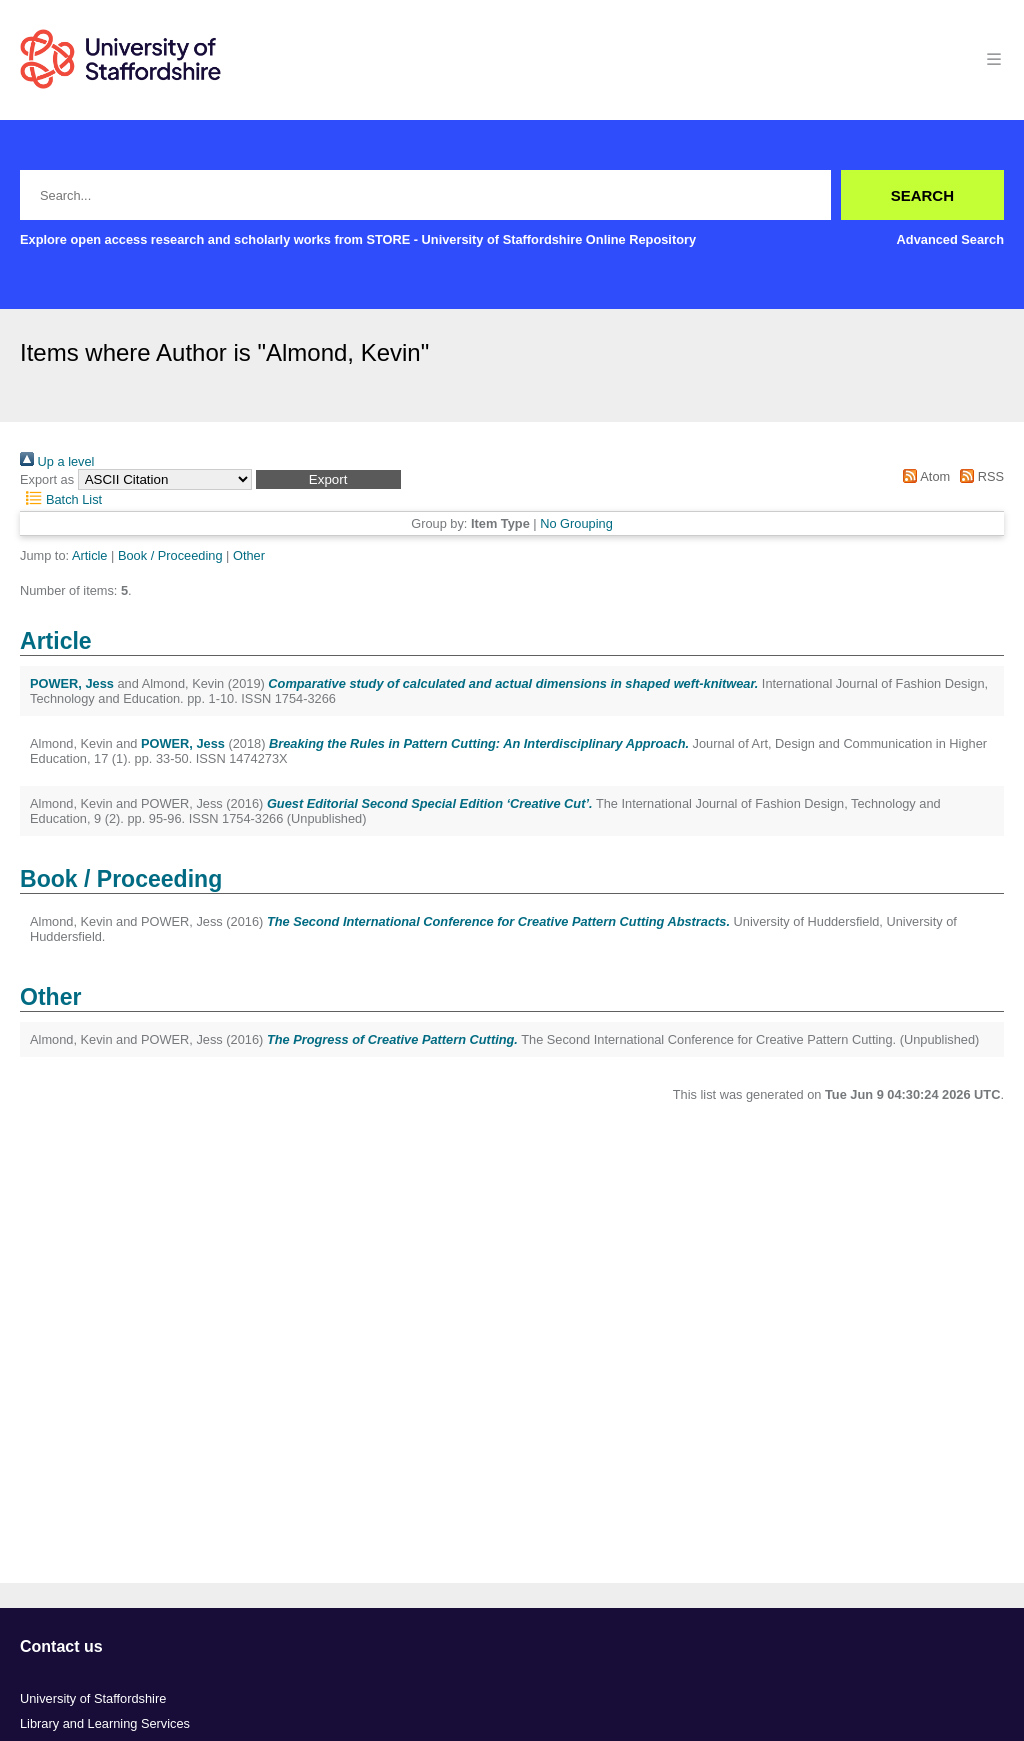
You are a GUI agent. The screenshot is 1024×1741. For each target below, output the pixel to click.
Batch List (61, 499)
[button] (328, 479)
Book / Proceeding (170, 555)
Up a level (57, 461)
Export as (47, 479)
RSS (979, 476)
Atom (923, 476)
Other (249, 555)
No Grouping (576, 523)
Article (90, 555)
